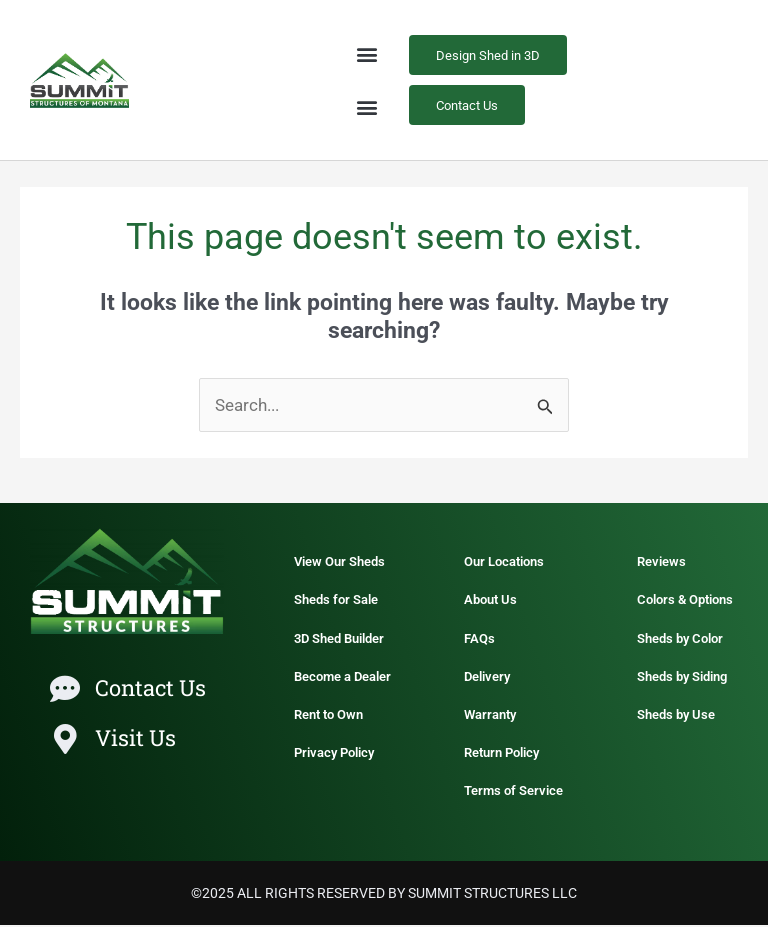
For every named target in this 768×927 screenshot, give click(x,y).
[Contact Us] (65, 691)
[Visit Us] (65, 741)
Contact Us (150, 689)
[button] (367, 54)
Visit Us (135, 739)
